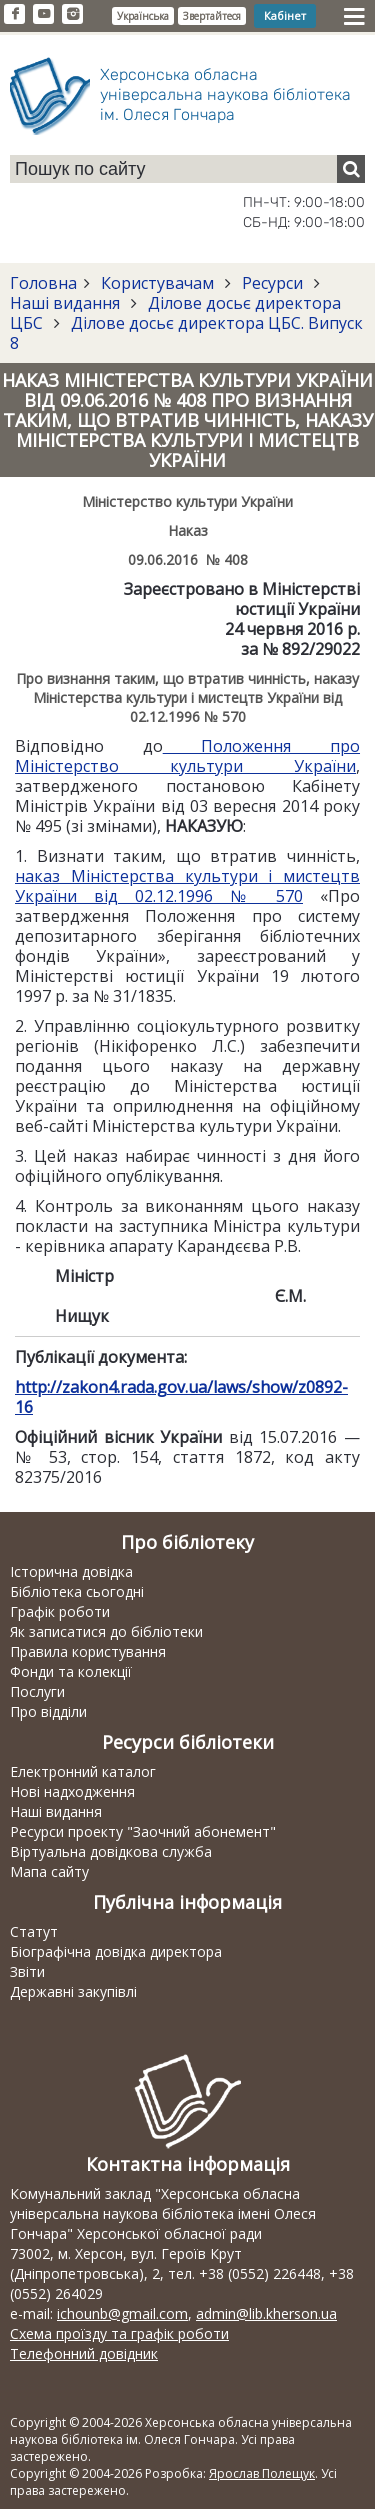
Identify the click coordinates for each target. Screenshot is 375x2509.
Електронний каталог (83, 1771)
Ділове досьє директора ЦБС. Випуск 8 (186, 333)
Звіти (27, 1971)
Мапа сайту (49, 1871)
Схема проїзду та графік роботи (119, 2333)
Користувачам (157, 283)
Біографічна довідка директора (116, 1951)
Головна (43, 283)
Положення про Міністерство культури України (187, 756)
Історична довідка (71, 1571)
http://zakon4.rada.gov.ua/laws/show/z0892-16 (181, 1397)
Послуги (37, 1691)
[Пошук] (351, 169)
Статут (34, 1931)
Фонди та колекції (71, 1671)
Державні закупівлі (73, 1991)
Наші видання (67, 303)
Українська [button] (143, 16)
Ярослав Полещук (262, 2473)
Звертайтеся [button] (212, 16)
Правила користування (88, 1651)
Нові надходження (72, 1791)
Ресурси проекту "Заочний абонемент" (143, 1831)
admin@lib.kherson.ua (266, 2313)
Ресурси (272, 283)
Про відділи (48, 1711)
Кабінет (285, 15)
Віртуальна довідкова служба (111, 1851)
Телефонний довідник (84, 2353)
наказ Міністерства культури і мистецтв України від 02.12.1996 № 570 (187, 886)
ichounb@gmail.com (122, 2313)
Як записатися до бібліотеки (106, 1631)
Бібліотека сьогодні (77, 1591)
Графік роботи (60, 1611)
